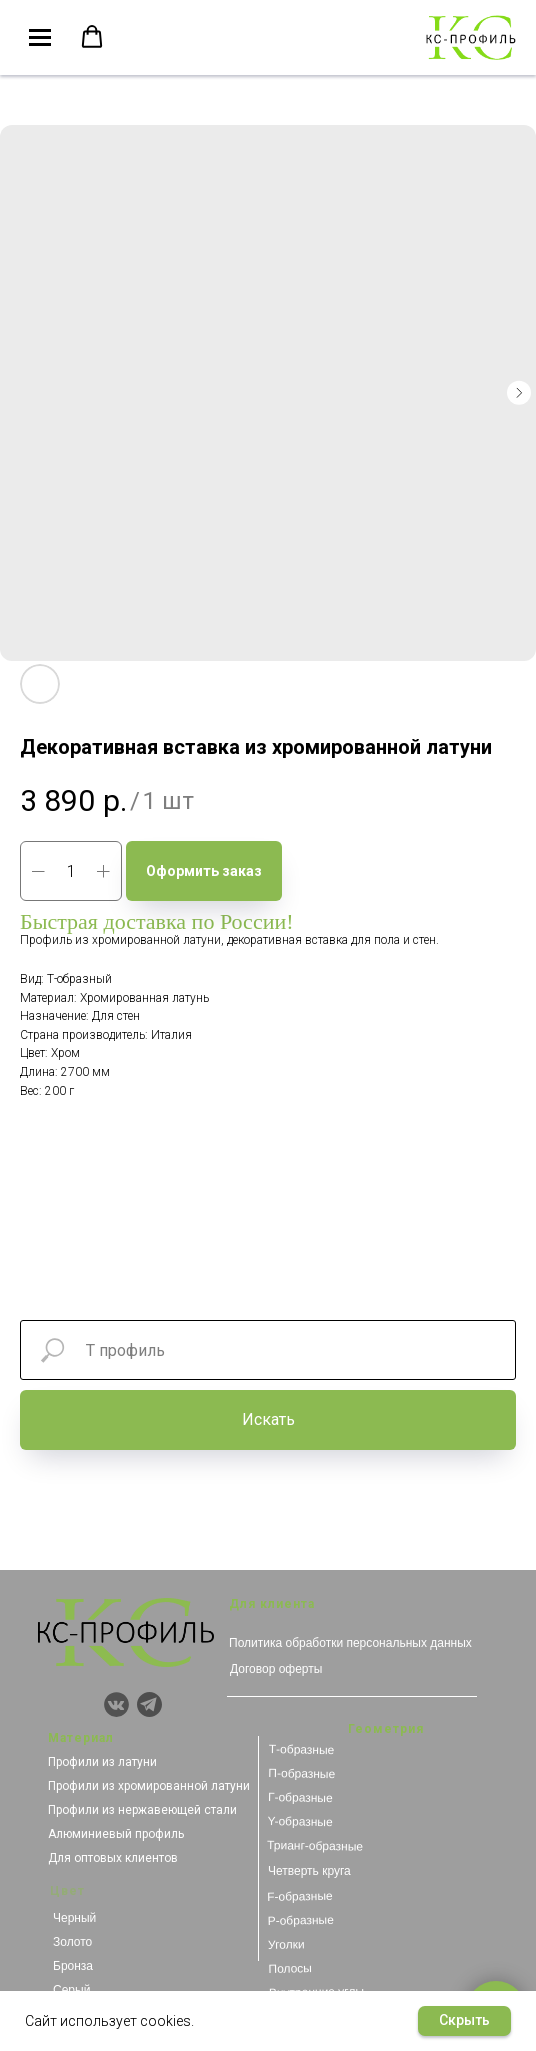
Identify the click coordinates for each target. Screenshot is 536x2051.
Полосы (290, 1968)
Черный (74, 1918)
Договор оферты (276, 1669)
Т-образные (302, 1749)
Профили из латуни (102, 1762)
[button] (92, 37)
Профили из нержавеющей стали (142, 1810)
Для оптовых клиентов (113, 1858)
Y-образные (299, 1821)
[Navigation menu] (40, 38)
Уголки (286, 1944)
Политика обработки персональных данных (350, 1643)
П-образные (301, 1773)
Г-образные (300, 1797)
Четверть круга (309, 1871)
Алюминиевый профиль (116, 1834)
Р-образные (300, 1920)
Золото (72, 1942)
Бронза (73, 1966)
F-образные (300, 1896)
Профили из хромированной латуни (149, 1786)
